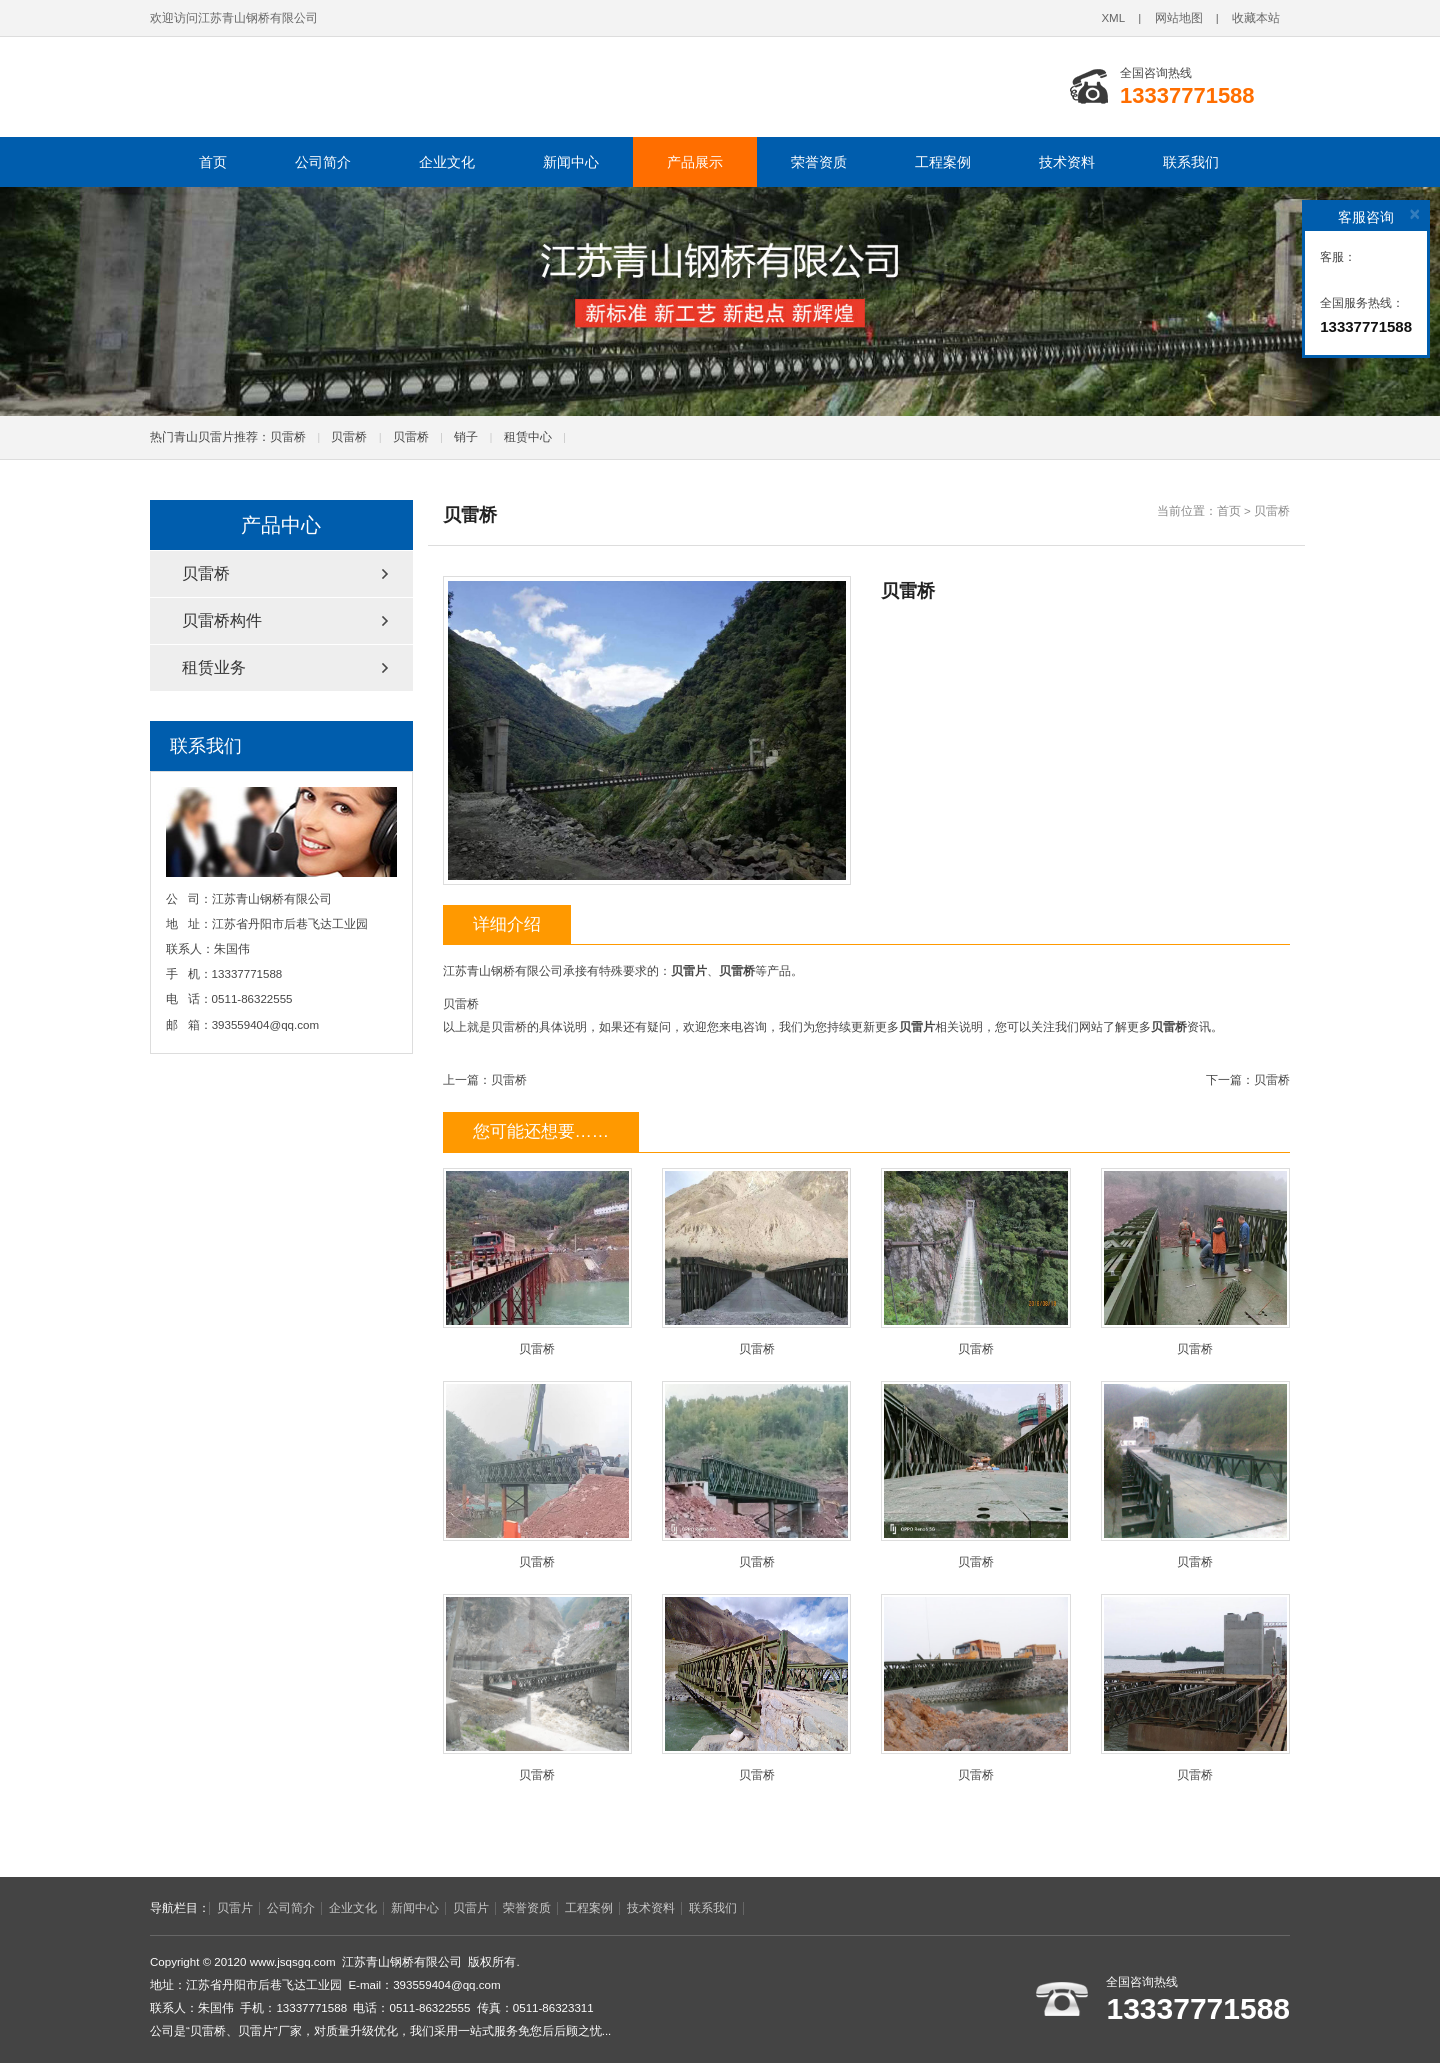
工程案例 (943, 162)
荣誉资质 (819, 162)
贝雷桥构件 (222, 620)
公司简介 (323, 162)
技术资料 (1067, 162)
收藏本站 (1256, 18)
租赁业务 (214, 667)
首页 (213, 162)
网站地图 (1179, 18)
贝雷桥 (288, 437)
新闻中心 (571, 162)
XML (1113, 18)
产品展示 (695, 162)
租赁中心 (528, 437)
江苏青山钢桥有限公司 (425, 87)
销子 (466, 437)
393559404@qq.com (265, 1025)
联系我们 (1191, 162)
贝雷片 (235, 1908)
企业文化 (447, 162)
